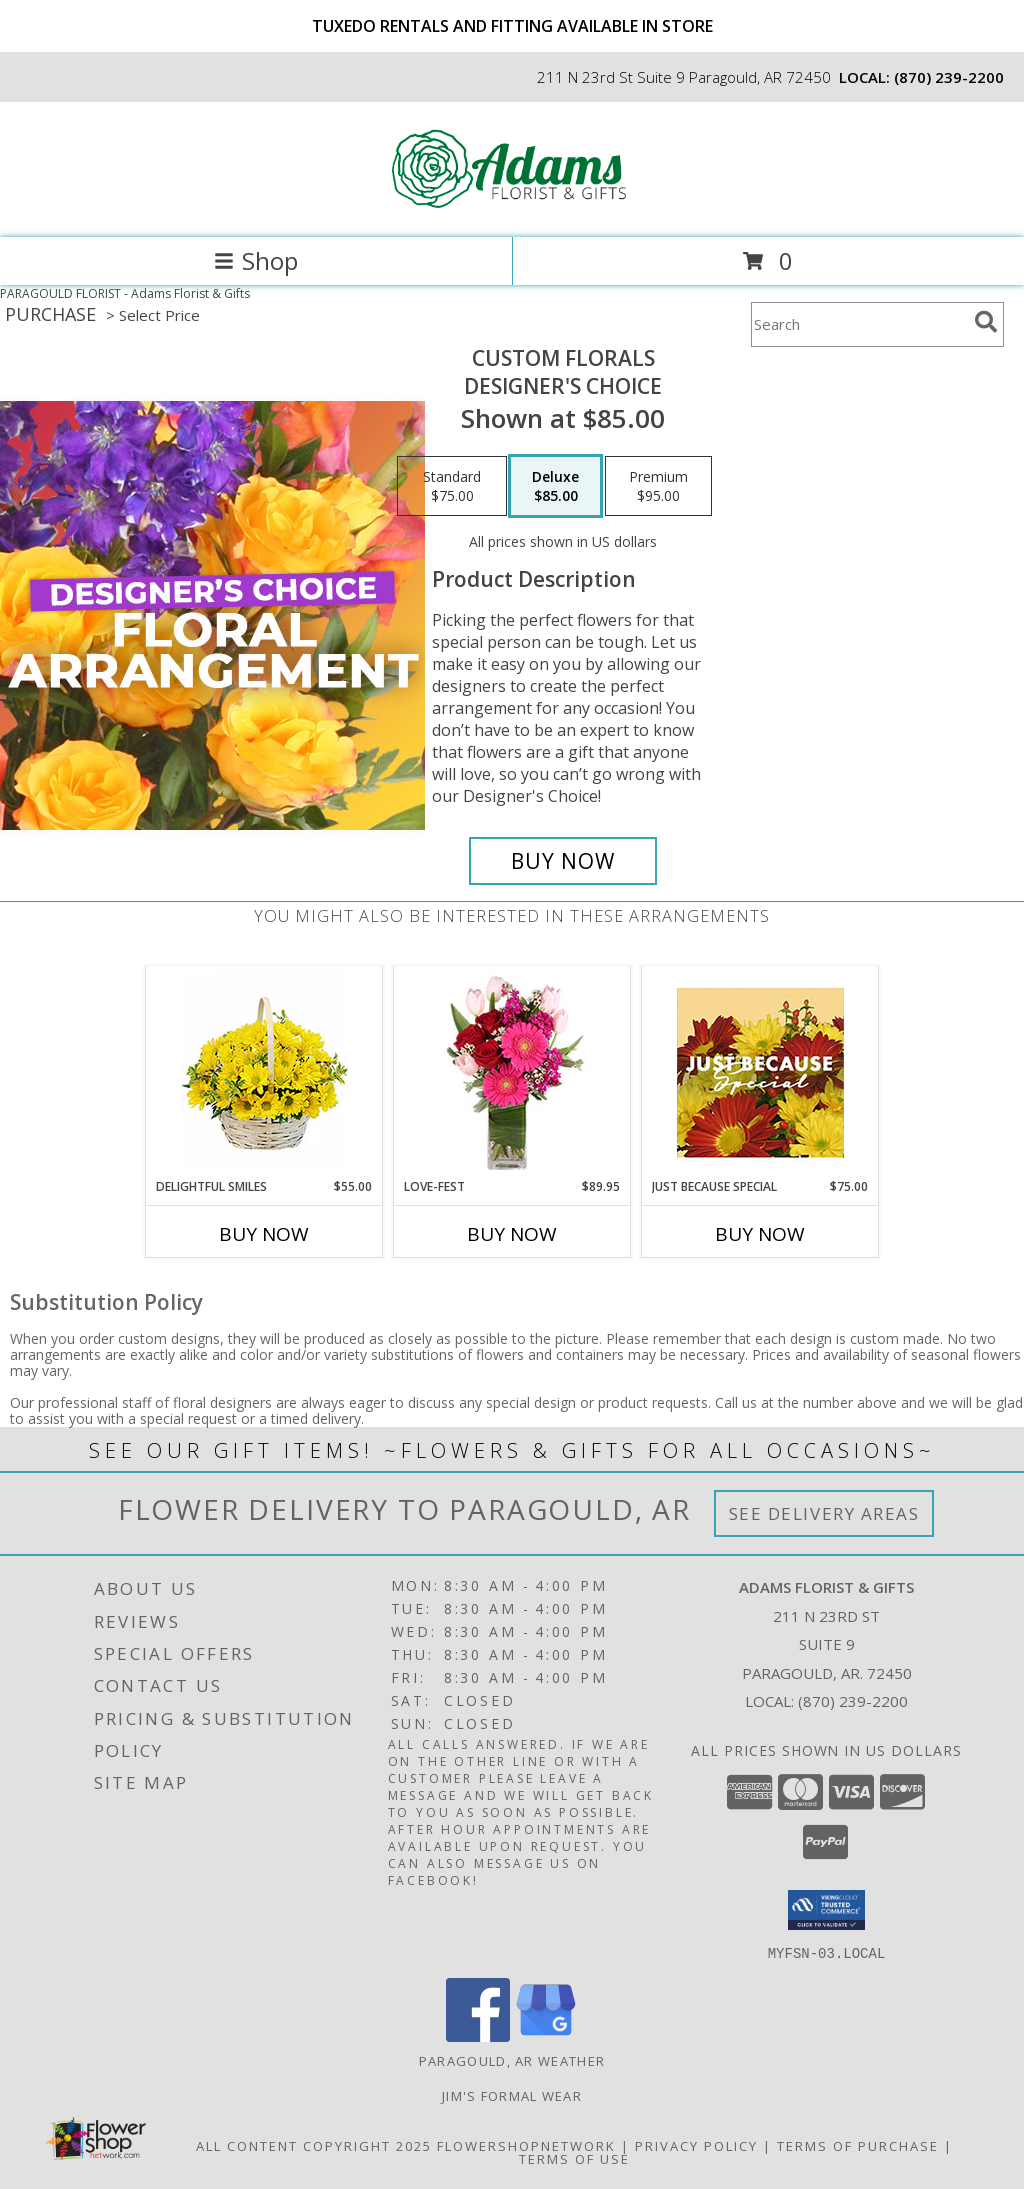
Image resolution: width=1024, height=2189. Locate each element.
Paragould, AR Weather (512, 2060)
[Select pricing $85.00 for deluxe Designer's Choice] (555, 486)
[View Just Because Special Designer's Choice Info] (760, 1072)
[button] (826, 1910)
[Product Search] (859, 324)
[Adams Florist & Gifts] (512, 208)
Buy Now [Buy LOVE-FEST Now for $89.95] (512, 1234)
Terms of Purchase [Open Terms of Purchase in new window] (858, 2145)
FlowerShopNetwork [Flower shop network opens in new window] (526, 2145)
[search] (986, 322)
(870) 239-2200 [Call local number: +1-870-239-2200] (949, 77)
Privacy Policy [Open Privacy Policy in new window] (696, 2145)
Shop (256, 260)
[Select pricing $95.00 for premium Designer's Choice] (658, 486)
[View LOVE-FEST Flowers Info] (512, 1072)
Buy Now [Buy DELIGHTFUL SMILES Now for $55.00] (264, 1234)
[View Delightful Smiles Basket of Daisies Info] (264, 1072)
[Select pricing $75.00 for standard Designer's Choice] (452, 486)
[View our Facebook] (478, 2035)
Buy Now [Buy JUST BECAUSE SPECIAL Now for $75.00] (760, 1234)
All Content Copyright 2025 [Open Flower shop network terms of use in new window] (314, 2145)
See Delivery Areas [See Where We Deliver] (824, 1513)
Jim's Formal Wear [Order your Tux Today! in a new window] (512, 2095)
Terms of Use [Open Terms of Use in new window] (574, 2158)
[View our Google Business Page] (546, 2035)
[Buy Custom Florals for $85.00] (563, 861)
